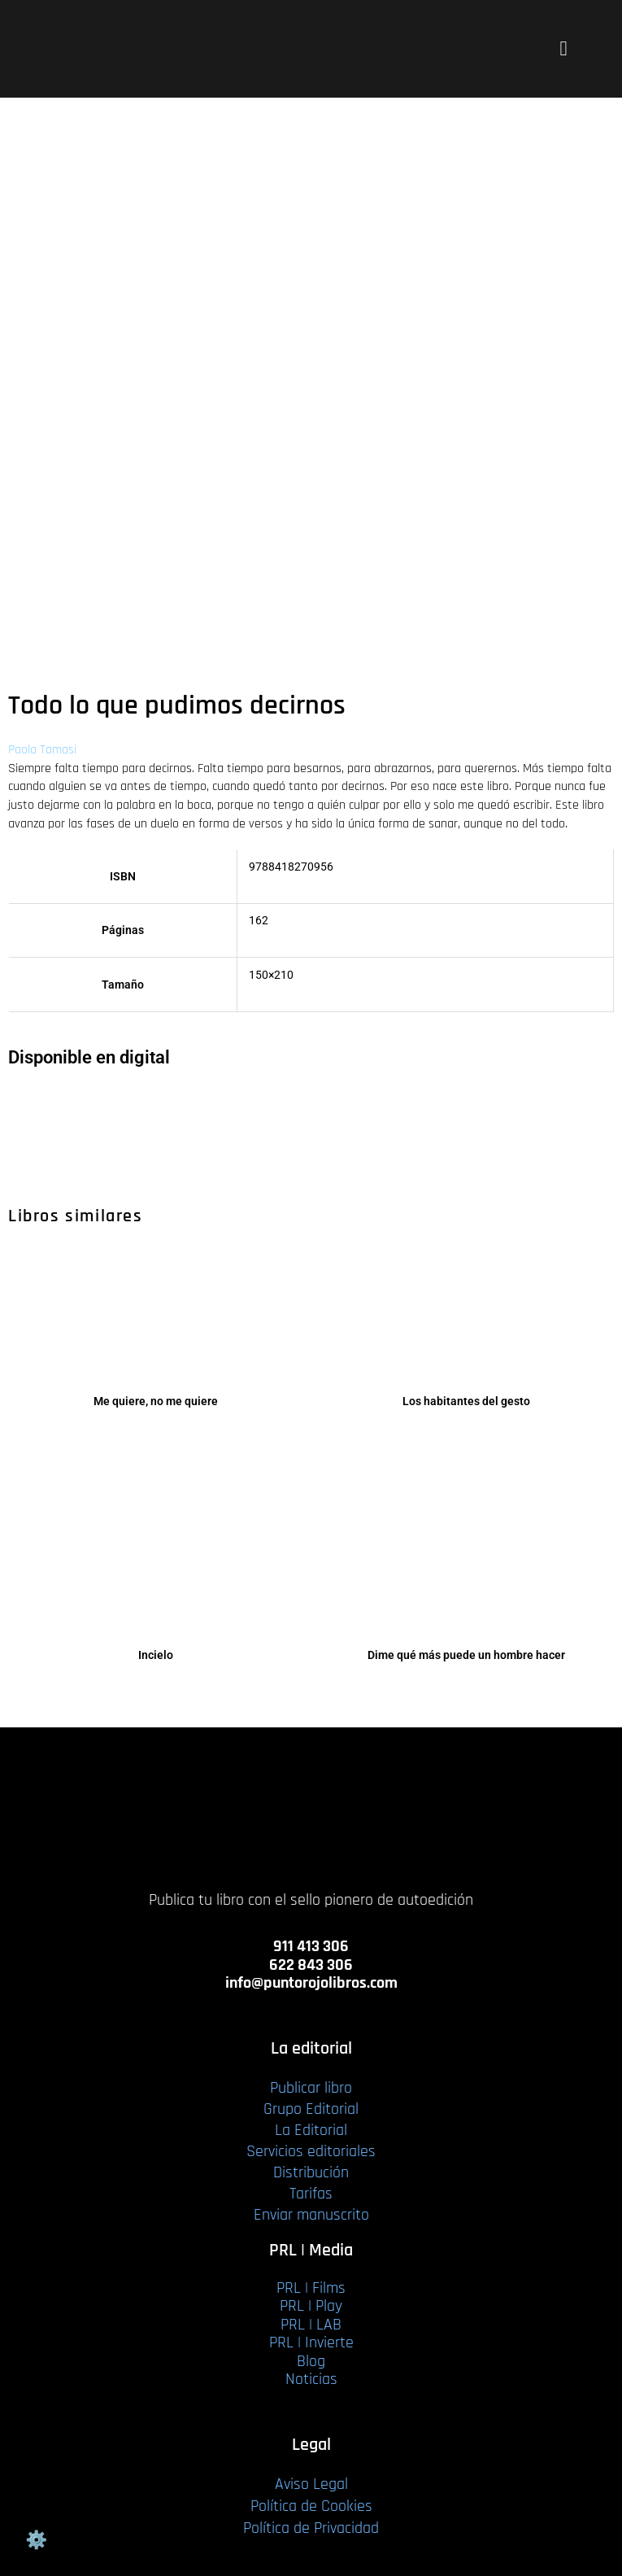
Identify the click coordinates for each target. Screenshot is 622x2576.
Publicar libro (311, 2087)
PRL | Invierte (311, 2342)
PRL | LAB (311, 2324)
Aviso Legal (311, 2484)
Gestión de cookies (35, 2540)
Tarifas (311, 2193)
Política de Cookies (311, 2506)
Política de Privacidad (311, 2528)
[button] (563, 48)
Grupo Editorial (311, 2109)
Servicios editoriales (311, 2151)
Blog (311, 2361)
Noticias (311, 2379)
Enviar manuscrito (311, 2214)
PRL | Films (311, 2288)
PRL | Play (311, 2305)
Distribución (311, 2172)
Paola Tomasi (42, 749)
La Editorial (311, 2130)
